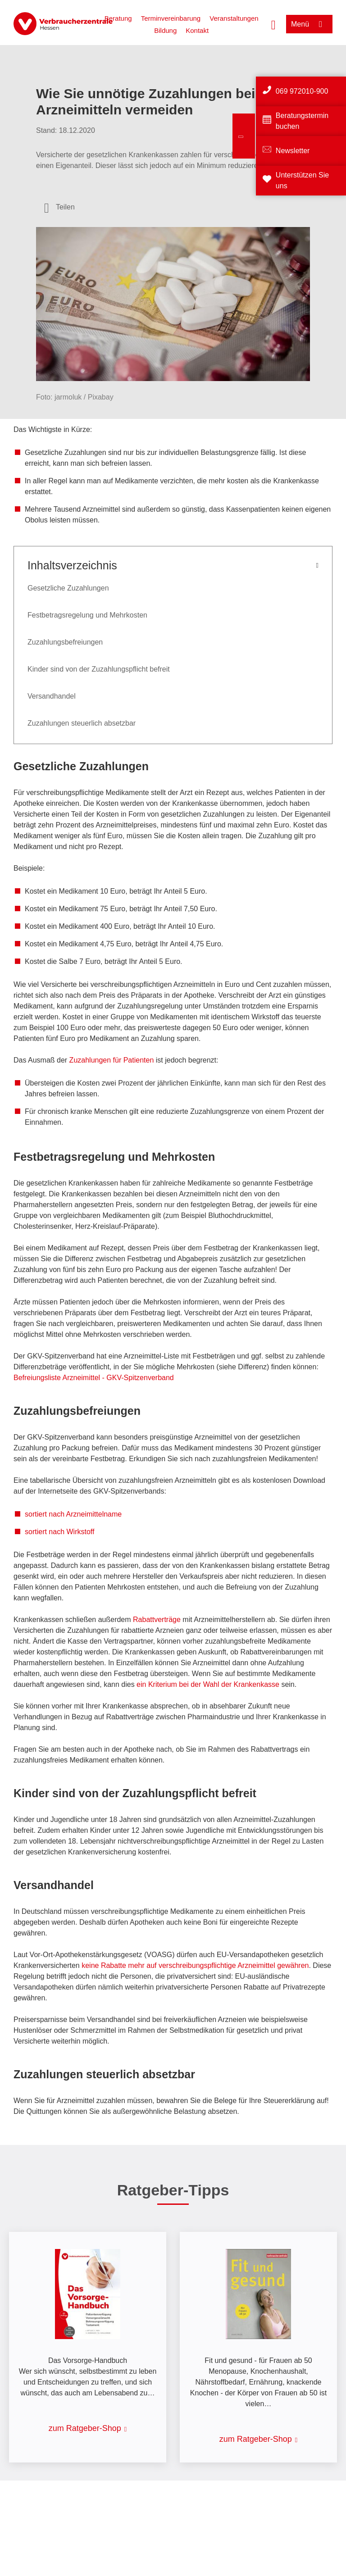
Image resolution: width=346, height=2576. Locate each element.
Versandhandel (51, 696)
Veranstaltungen (233, 18)
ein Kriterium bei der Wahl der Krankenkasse (208, 1684)
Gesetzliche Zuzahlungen (68, 588)
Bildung (165, 30)
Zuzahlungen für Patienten (111, 1060)
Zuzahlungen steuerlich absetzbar (81, 723)
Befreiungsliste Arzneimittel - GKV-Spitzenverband (94, 1377)
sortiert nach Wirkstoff (59, 1532)
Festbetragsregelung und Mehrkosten (87, 615)
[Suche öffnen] (273, 24)
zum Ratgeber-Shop (85, 2428)
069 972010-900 (302, 91)
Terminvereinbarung (171, 18)
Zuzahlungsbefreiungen (65, 642)
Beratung (118, 18)
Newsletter (293, 150)
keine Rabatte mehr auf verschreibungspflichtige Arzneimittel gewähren (195, 1965)
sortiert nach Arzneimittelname (73, 1514)
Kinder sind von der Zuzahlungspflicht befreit (98, 669)
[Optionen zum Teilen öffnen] (59, 207)
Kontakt (197, 30)
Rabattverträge (157, 1619)
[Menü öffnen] (309, 24)
